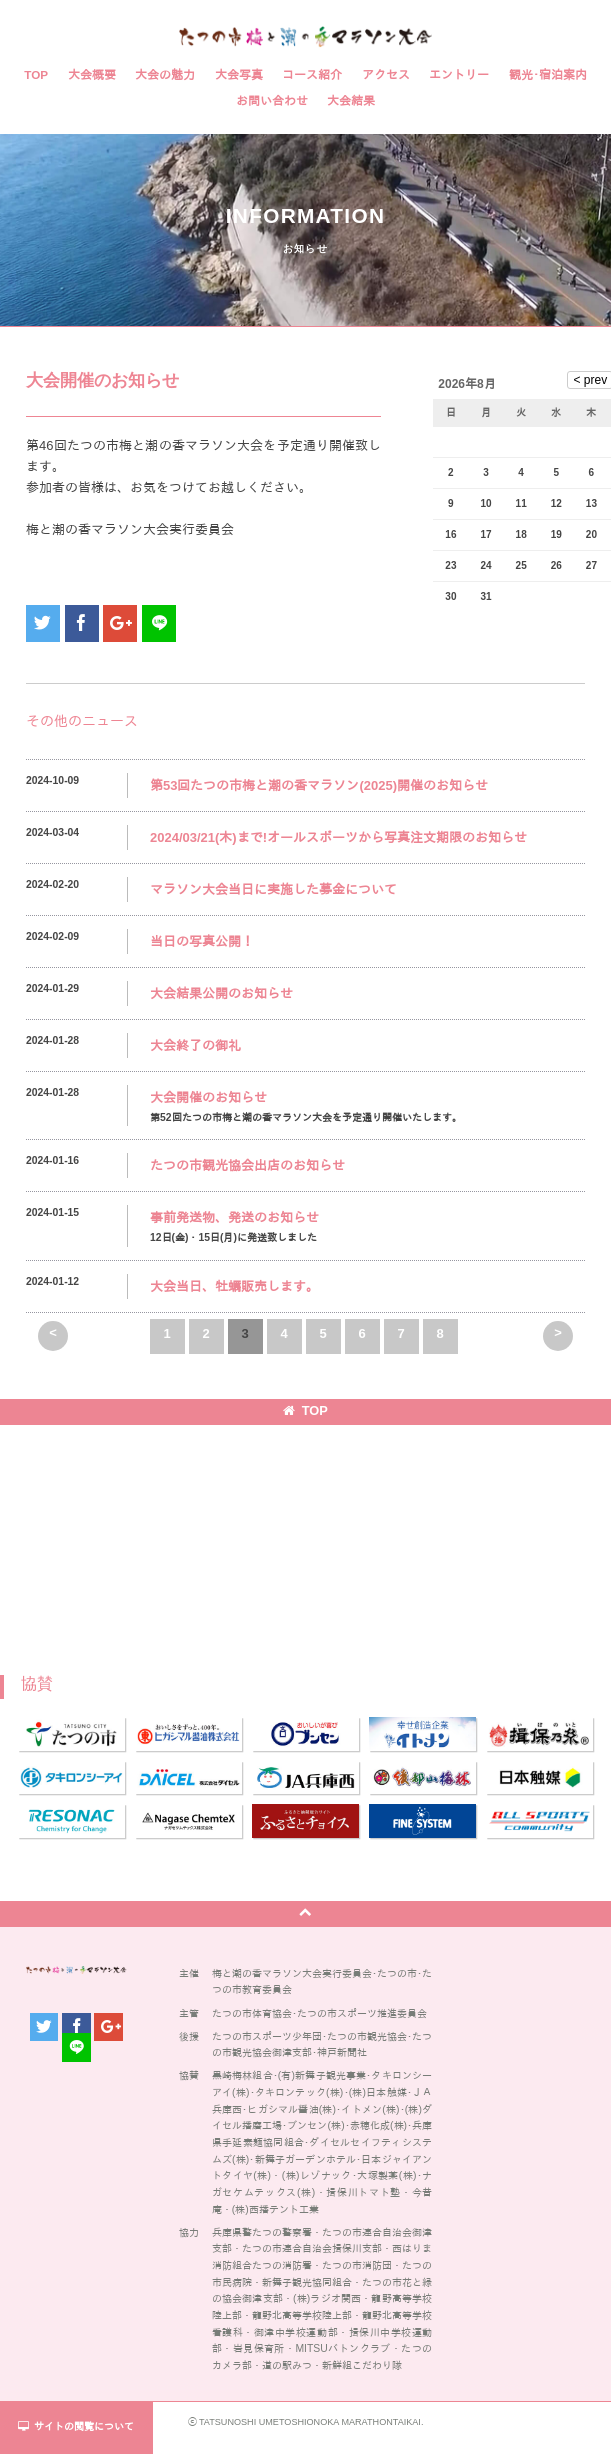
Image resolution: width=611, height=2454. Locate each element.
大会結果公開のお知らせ (221, 993)
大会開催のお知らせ (208, 1097)
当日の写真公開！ (202, 941)
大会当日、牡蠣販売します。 (234, 1286)
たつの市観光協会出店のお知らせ (247, 1165)
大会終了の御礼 (195, 1045)
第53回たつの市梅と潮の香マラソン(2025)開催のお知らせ (319, 785)
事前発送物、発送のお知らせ (234, 1217)
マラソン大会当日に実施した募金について (273, 889)
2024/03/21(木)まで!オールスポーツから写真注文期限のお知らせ (338, 837)
